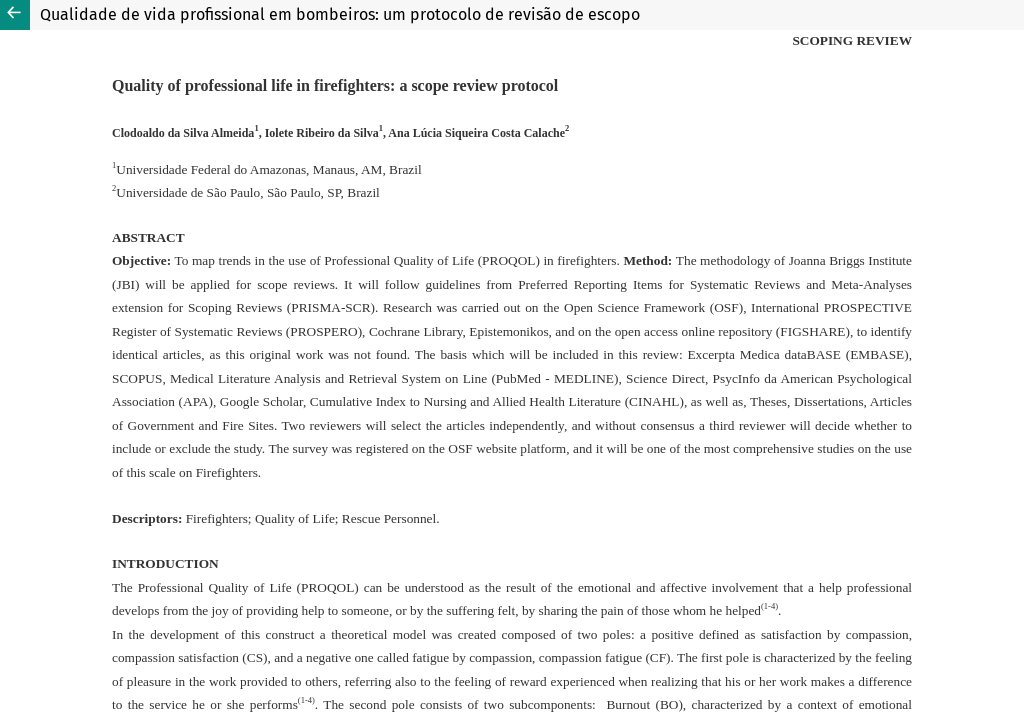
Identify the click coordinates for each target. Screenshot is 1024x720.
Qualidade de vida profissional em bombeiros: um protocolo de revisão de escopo (340, 14)
